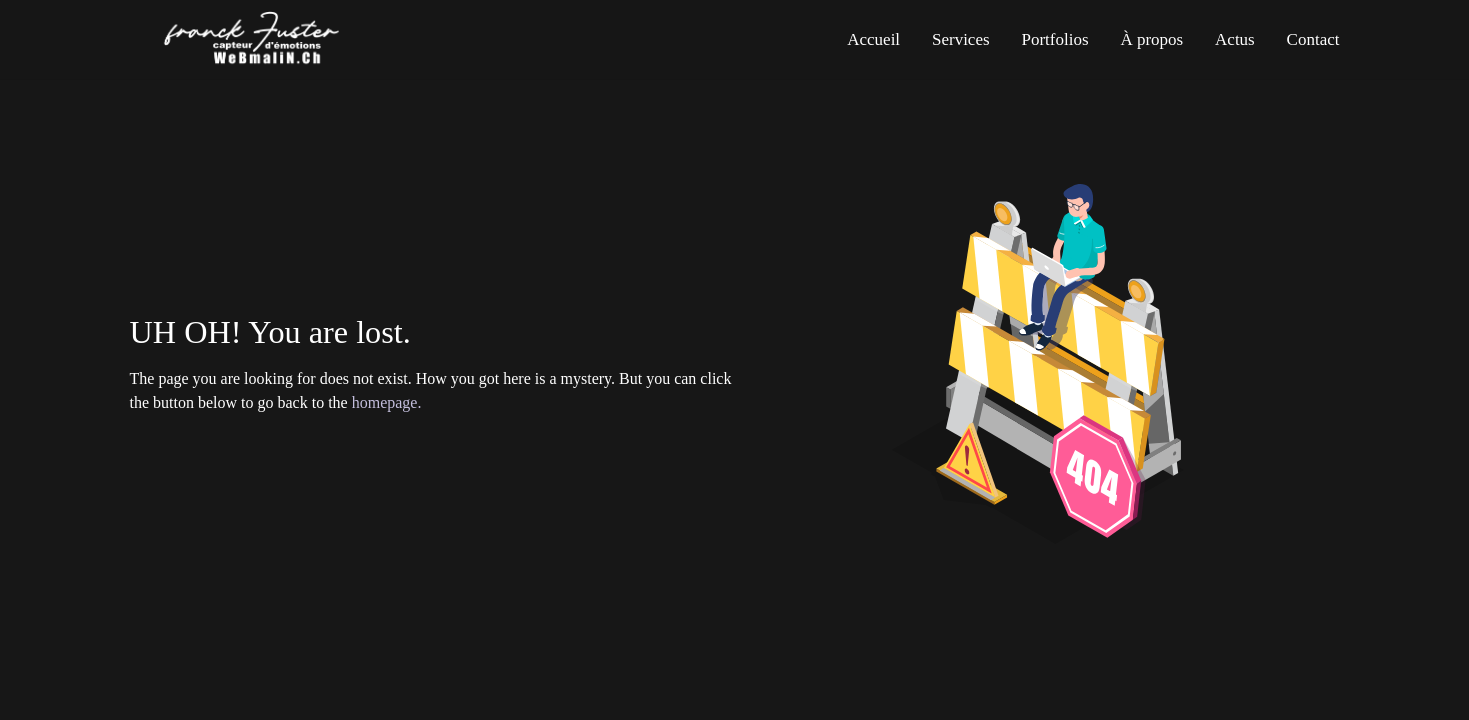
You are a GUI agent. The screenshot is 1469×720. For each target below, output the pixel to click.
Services (961, 39)
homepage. (387, 402)
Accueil (873, 39)
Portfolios (1054, 39)
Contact (1313, 39)
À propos (1151, 39)
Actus (1235, 39)
